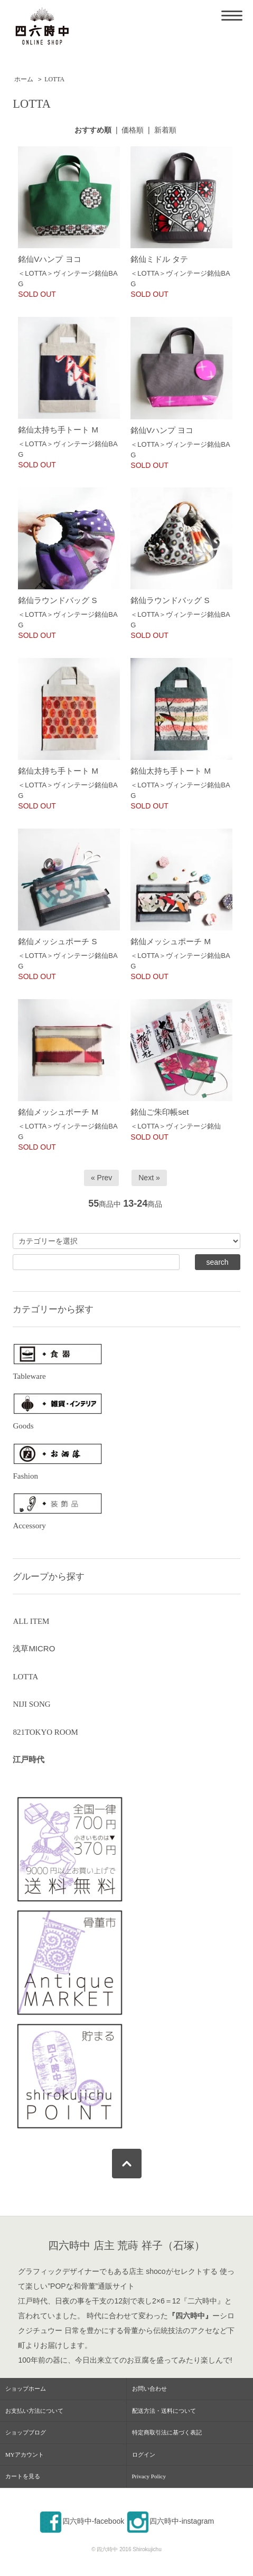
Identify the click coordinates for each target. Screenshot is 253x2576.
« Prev (101, 1177)
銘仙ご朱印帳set (159, 1111)
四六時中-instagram (170, 2521)
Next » (149, 1177)
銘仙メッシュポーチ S (57, 941)
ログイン (143, 2454)
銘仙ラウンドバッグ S (57, 600)
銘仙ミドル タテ (159, 259)
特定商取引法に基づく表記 (167, 2432)
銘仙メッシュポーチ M (170, 941)
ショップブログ (25, 2432)
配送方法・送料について (164, 2411)
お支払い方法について (34, 2411)
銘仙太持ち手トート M (58, 429)
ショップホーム (25, 2388)
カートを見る (22, 2476)
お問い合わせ (149, 2388)
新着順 (165, 130)
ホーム (23, 79)
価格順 (132, 130)
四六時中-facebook (81, 2521)
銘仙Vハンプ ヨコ (49, 259)
